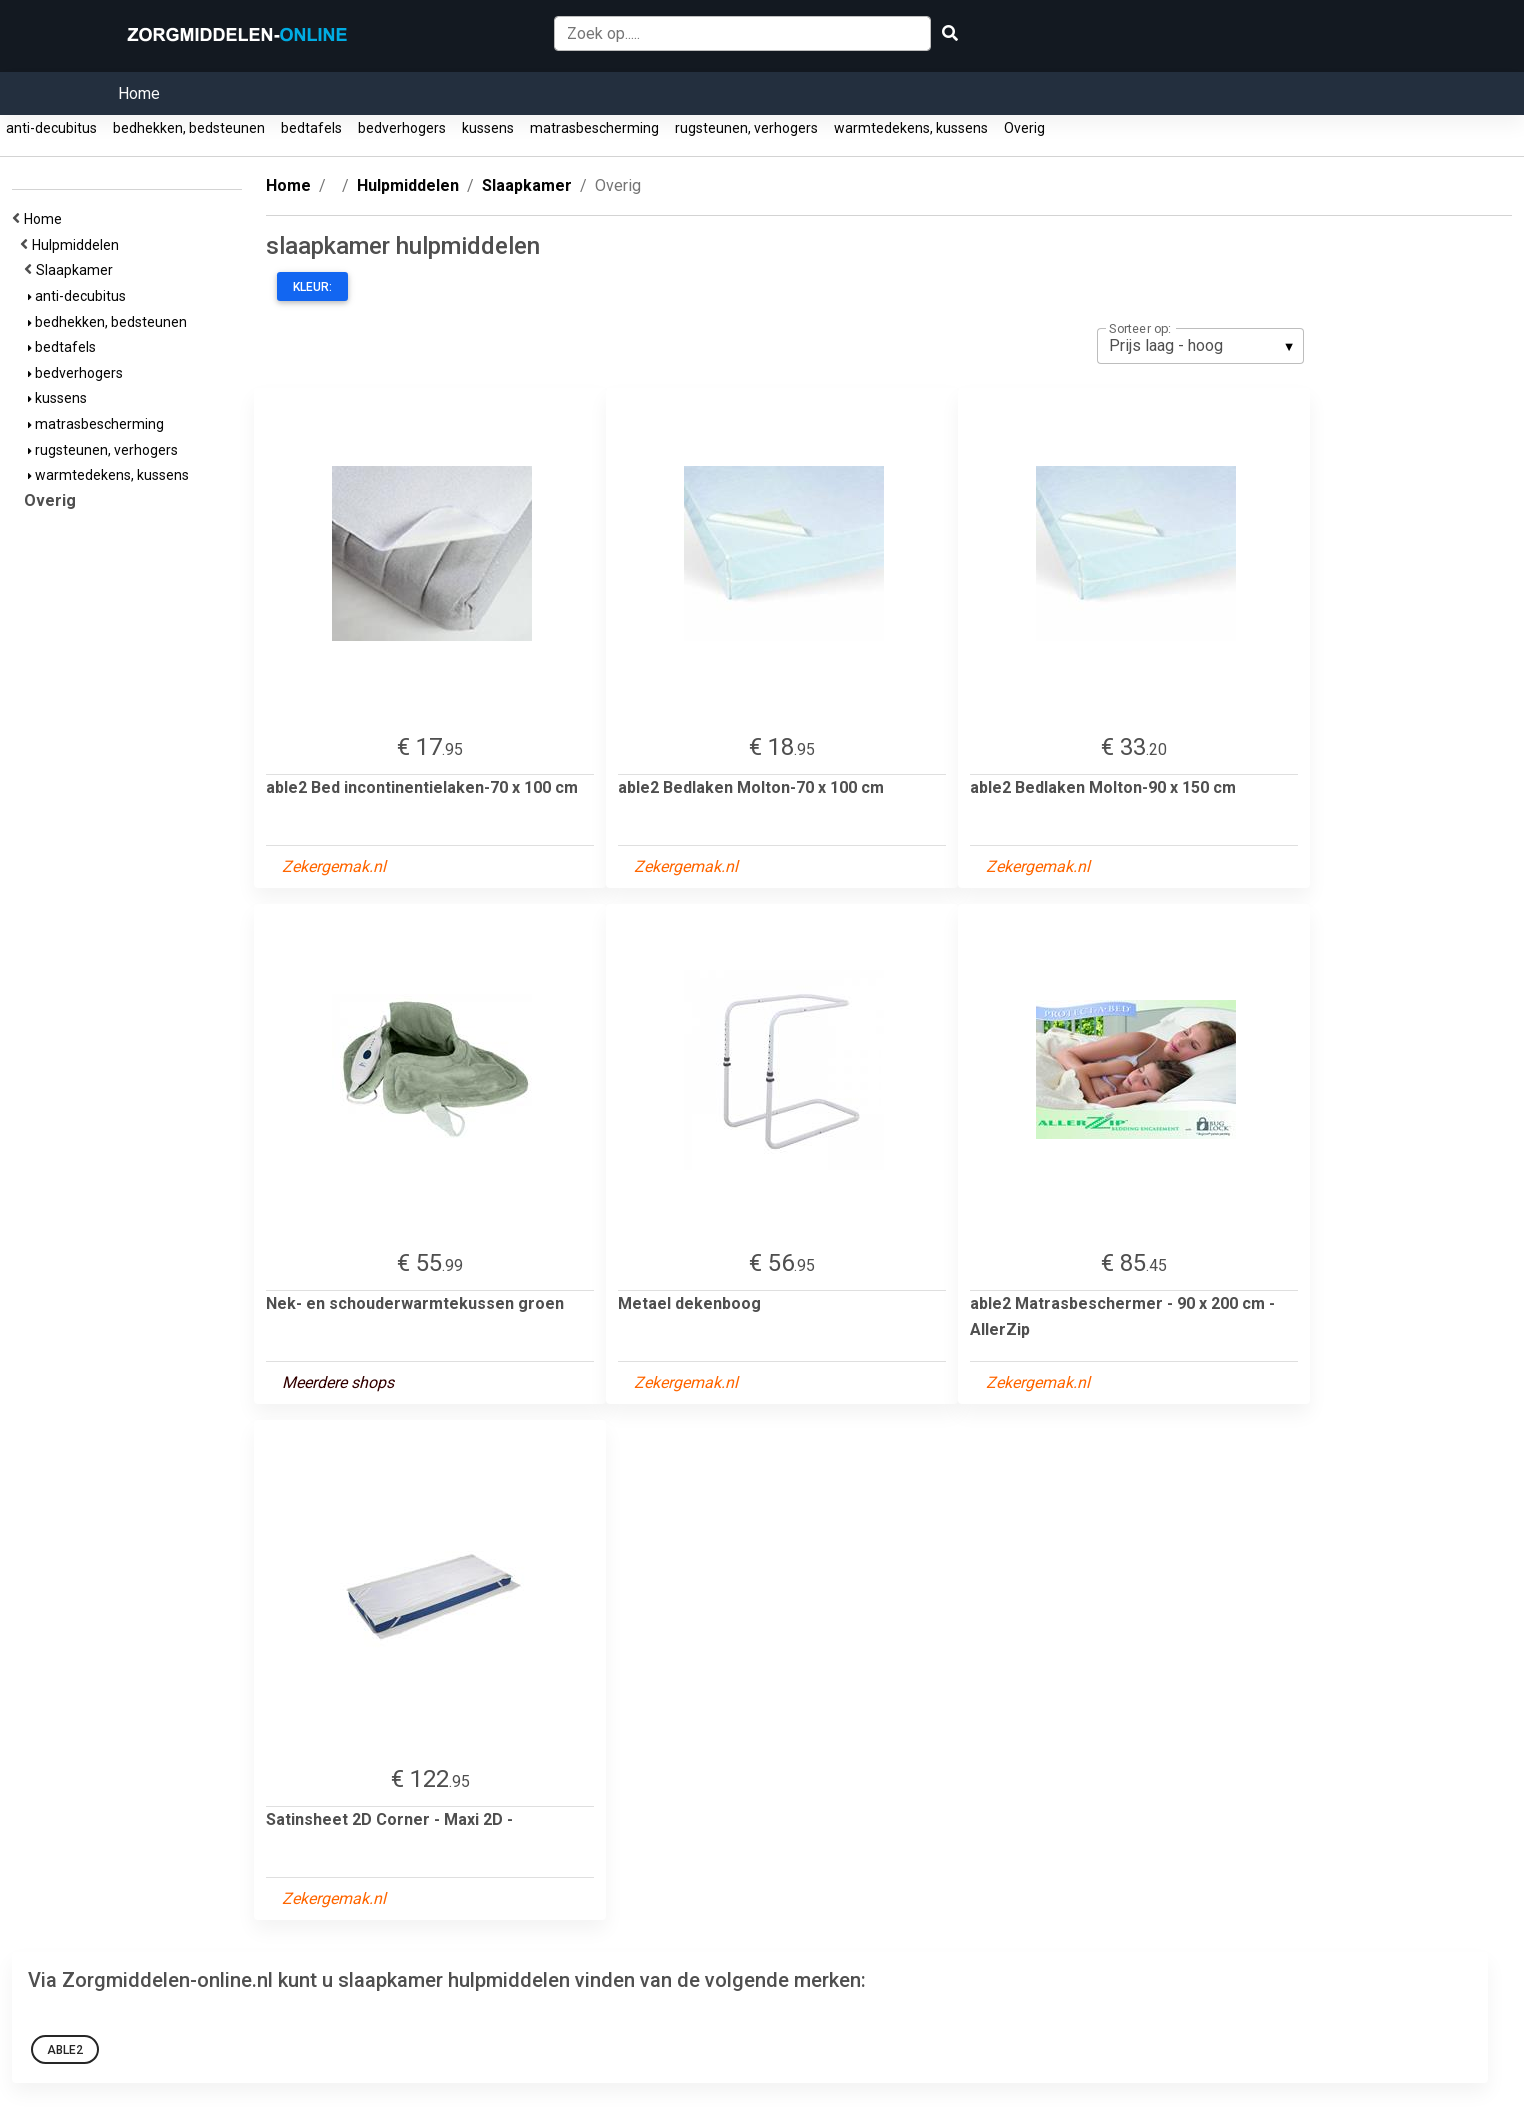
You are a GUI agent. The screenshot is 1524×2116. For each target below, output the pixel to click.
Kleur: (312, 287)
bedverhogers (402, 128)
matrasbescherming (594, 128)
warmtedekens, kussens (911, 128)
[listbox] (1200, 346)
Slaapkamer (77, 270)
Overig (1024, 128)
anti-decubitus (51, 128)
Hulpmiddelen (78, 245)
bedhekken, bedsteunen (189, 128)
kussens (488, 128)
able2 (65, 2050)
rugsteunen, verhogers (746, 128)
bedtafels (311, 128)
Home (139, 93)
